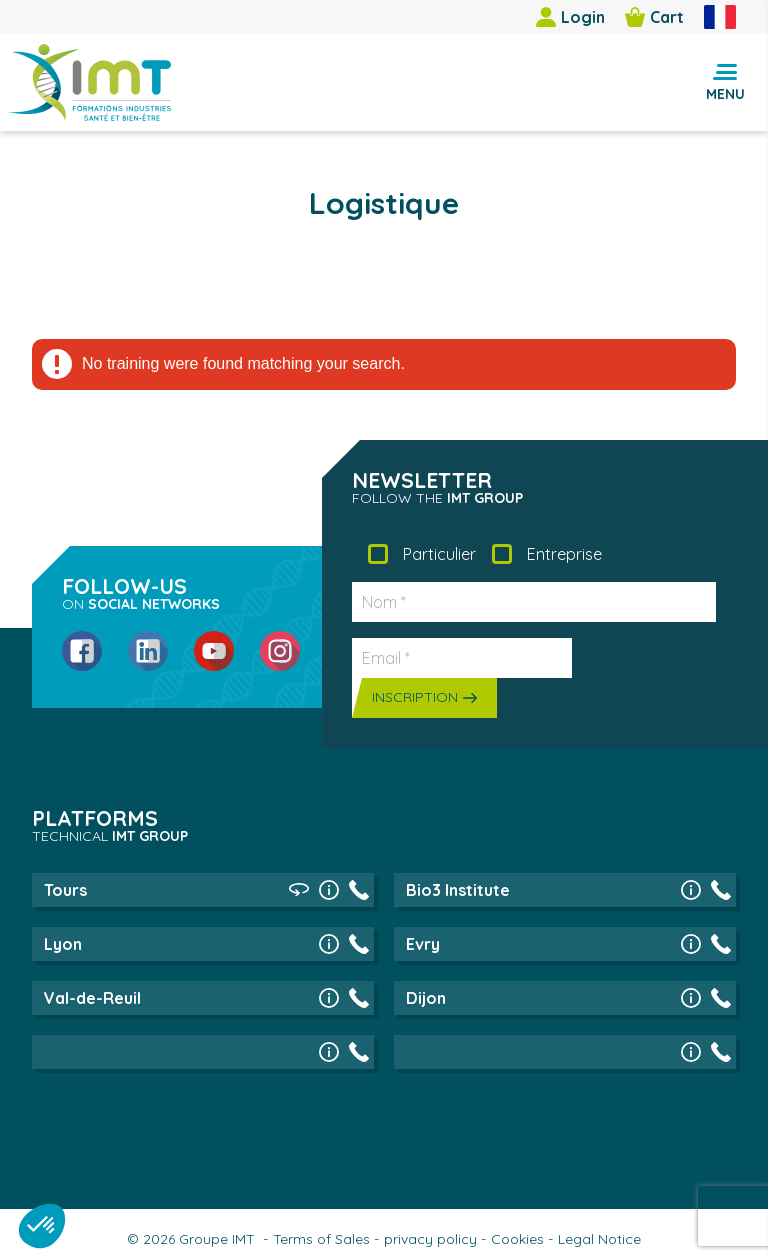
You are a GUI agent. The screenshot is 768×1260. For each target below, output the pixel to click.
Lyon (63, 944)
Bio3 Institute (458, 890)
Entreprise (564, 554)
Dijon (426, 998)
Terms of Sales (321, 1239)
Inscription (415, 697)
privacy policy (430, 1239)
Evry (423, 944)
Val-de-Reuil (92, 998)
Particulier (439, 554)
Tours (65, 890)
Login (570, 17)
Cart (654, 17)
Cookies (517, 1239)
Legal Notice (599, 1239)
